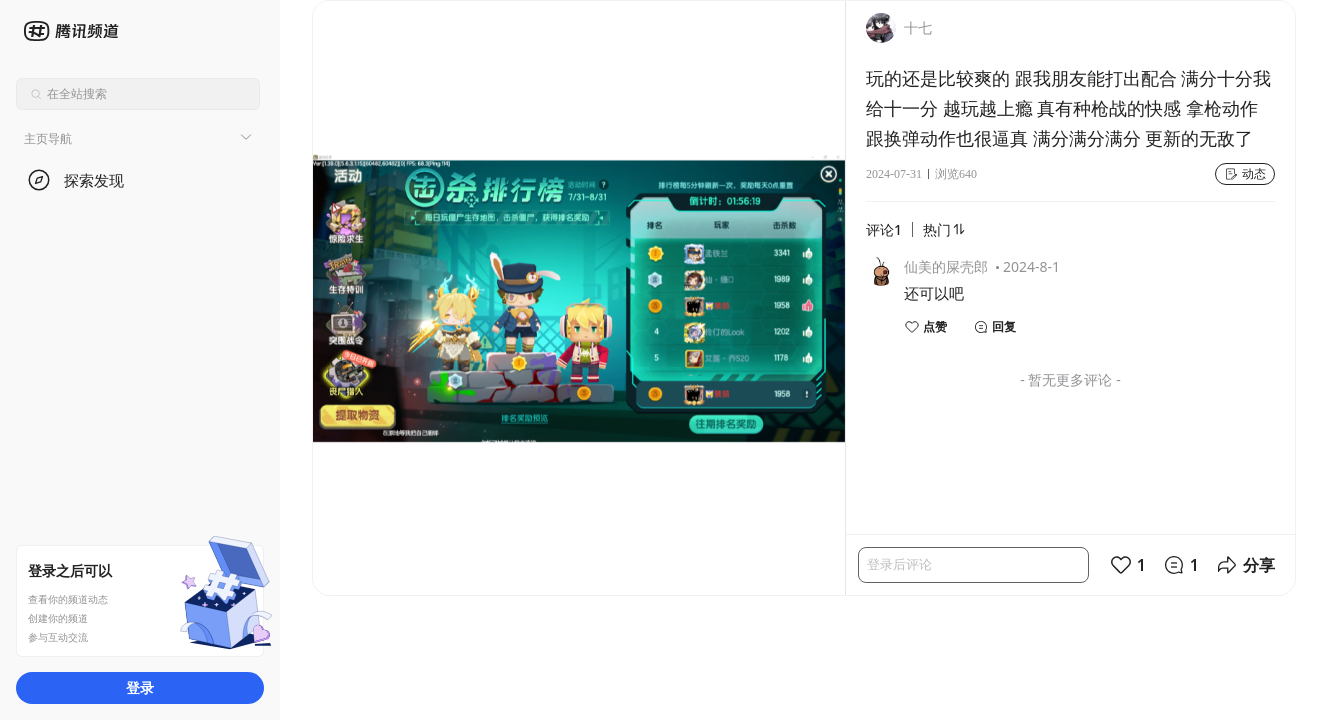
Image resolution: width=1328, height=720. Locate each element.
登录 (140, 687)
